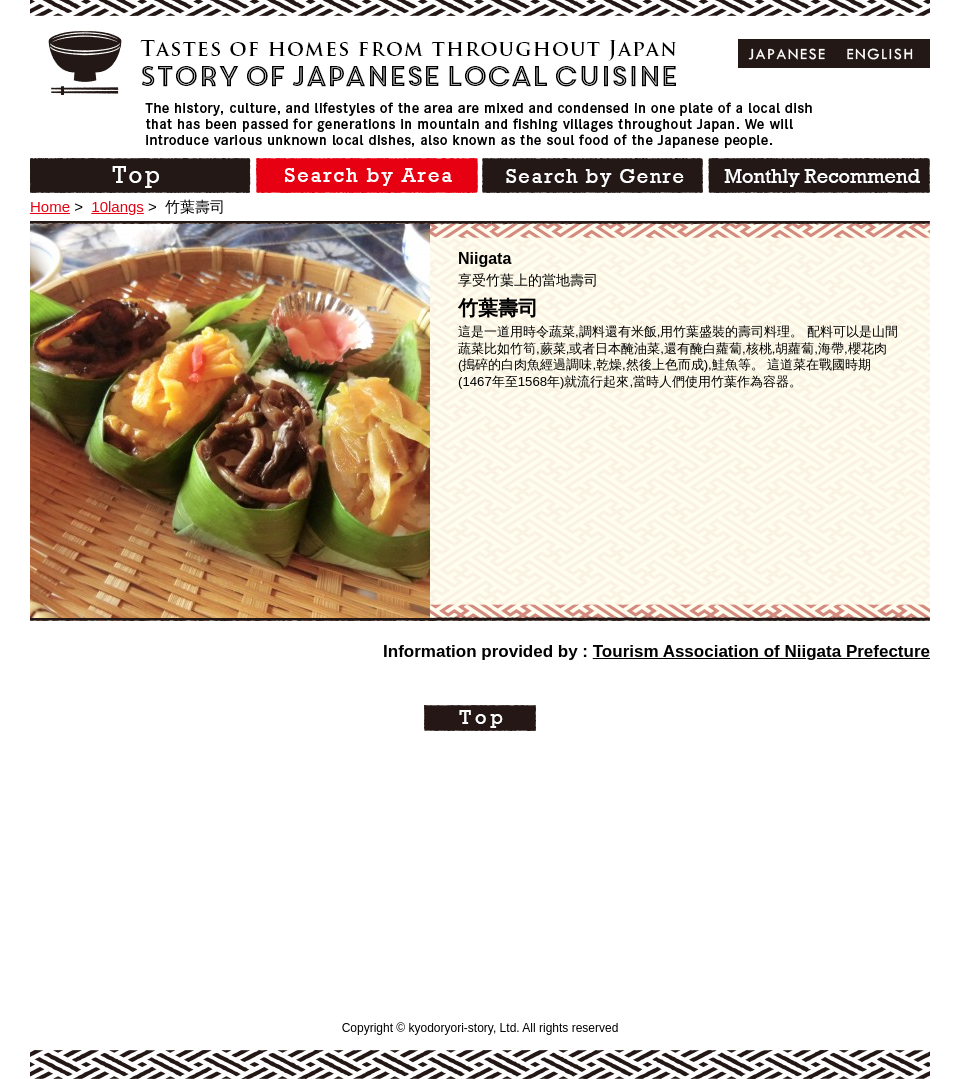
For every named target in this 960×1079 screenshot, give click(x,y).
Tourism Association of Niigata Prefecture (761, 651)
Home (50, 206)
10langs (117, 206)
